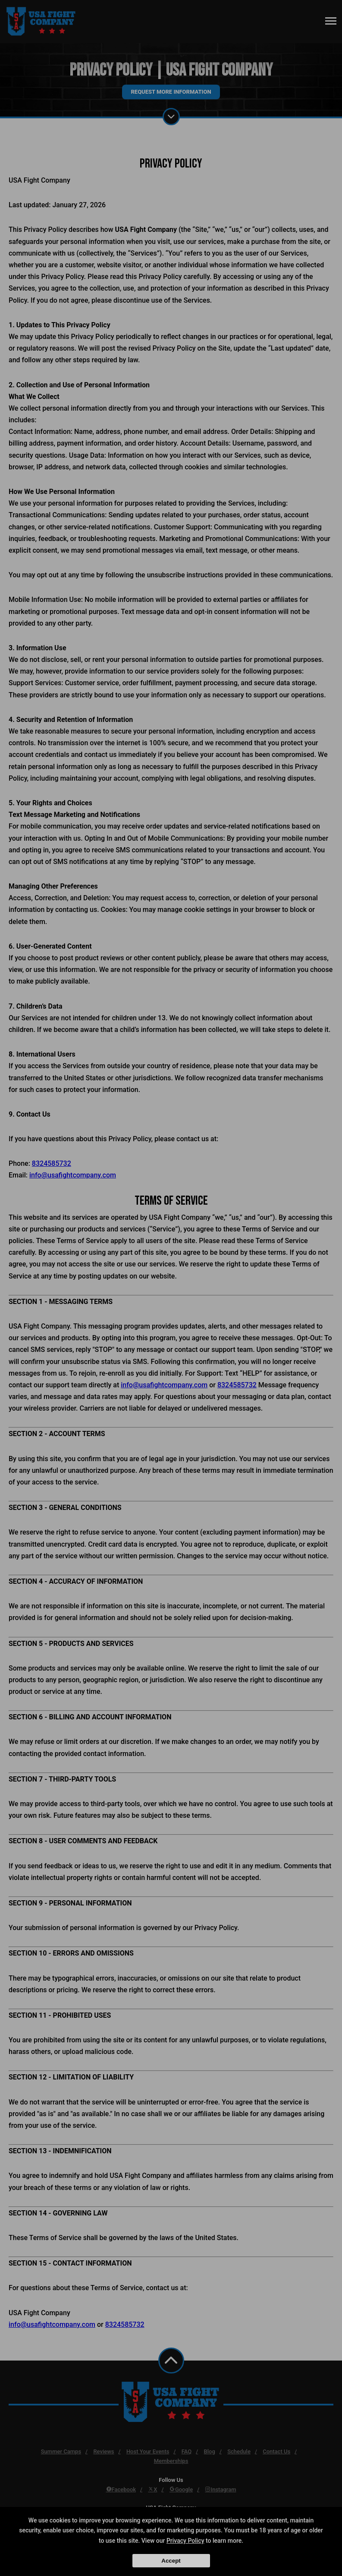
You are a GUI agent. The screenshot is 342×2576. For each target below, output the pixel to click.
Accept (170, 2560)
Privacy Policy (185, 2540)
